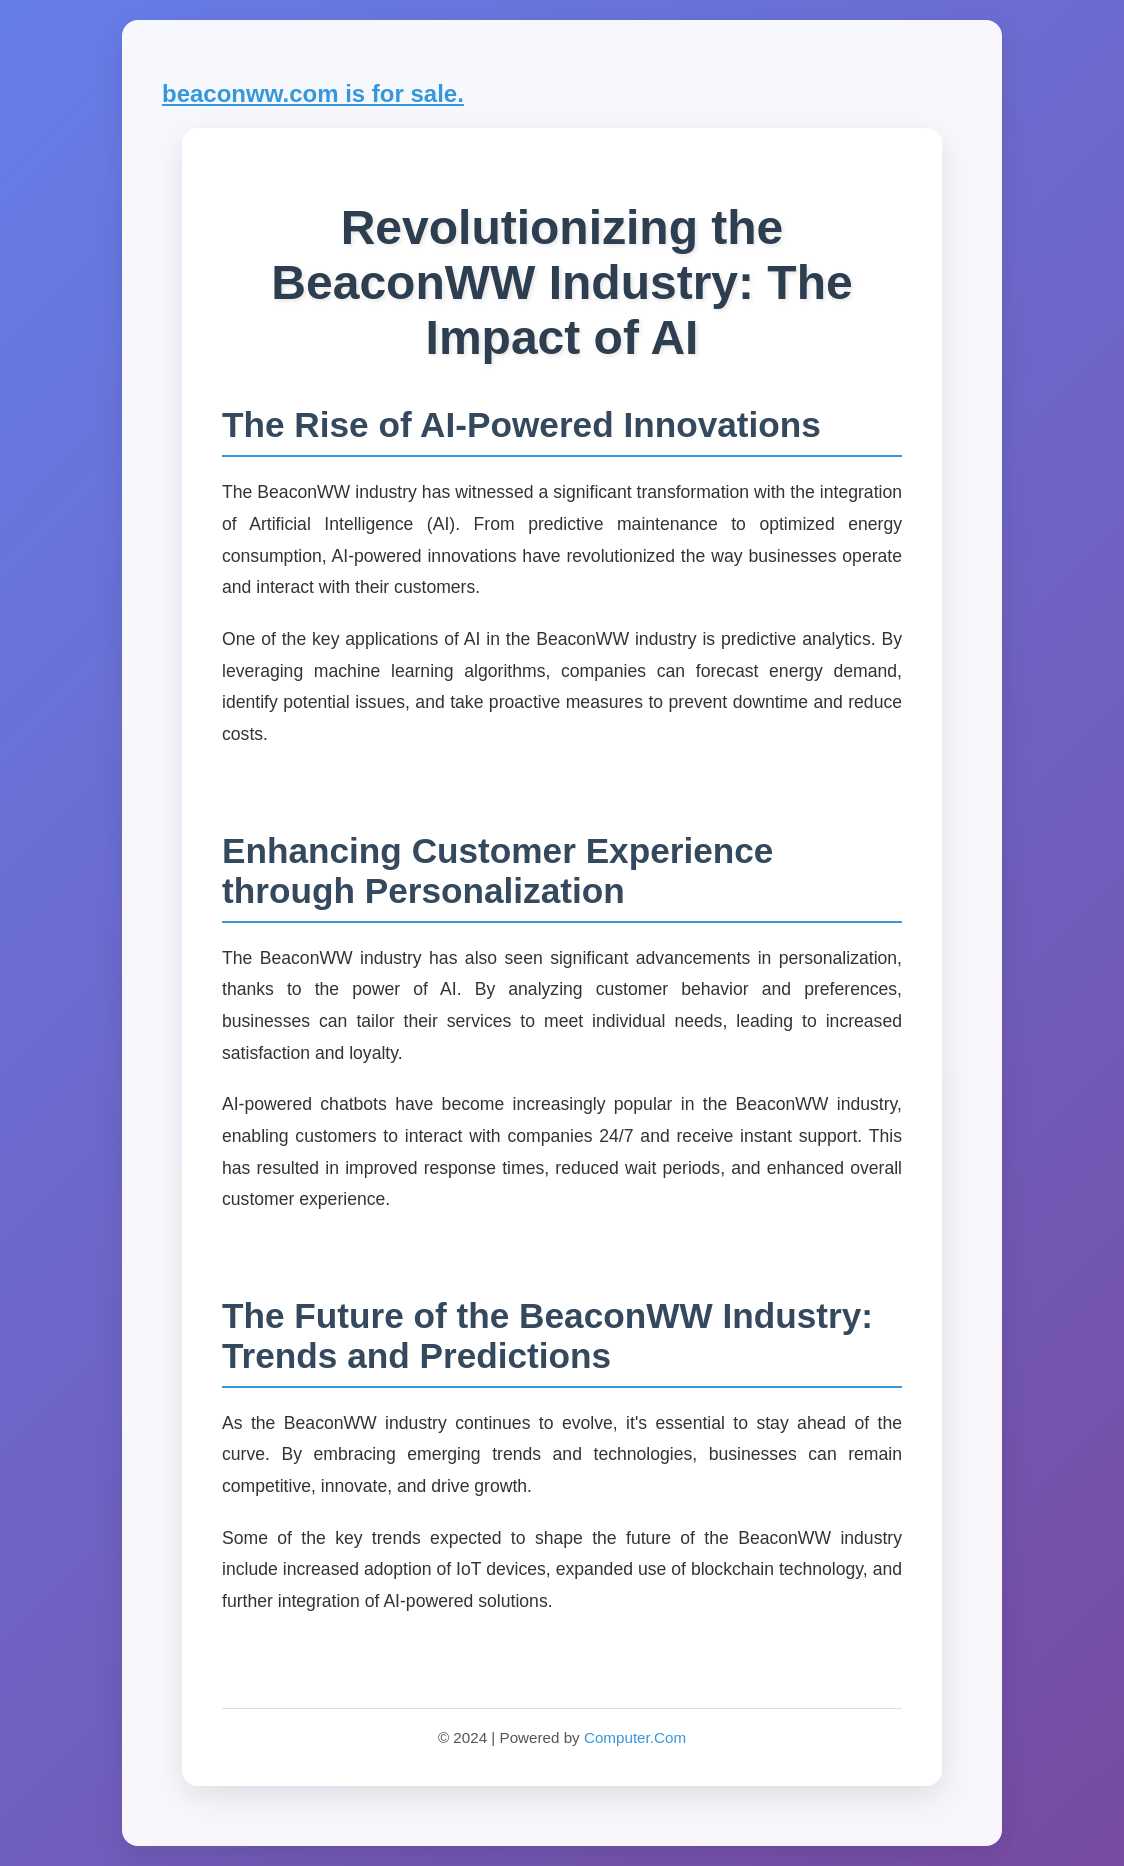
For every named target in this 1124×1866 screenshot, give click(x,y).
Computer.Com (635, 1737)
